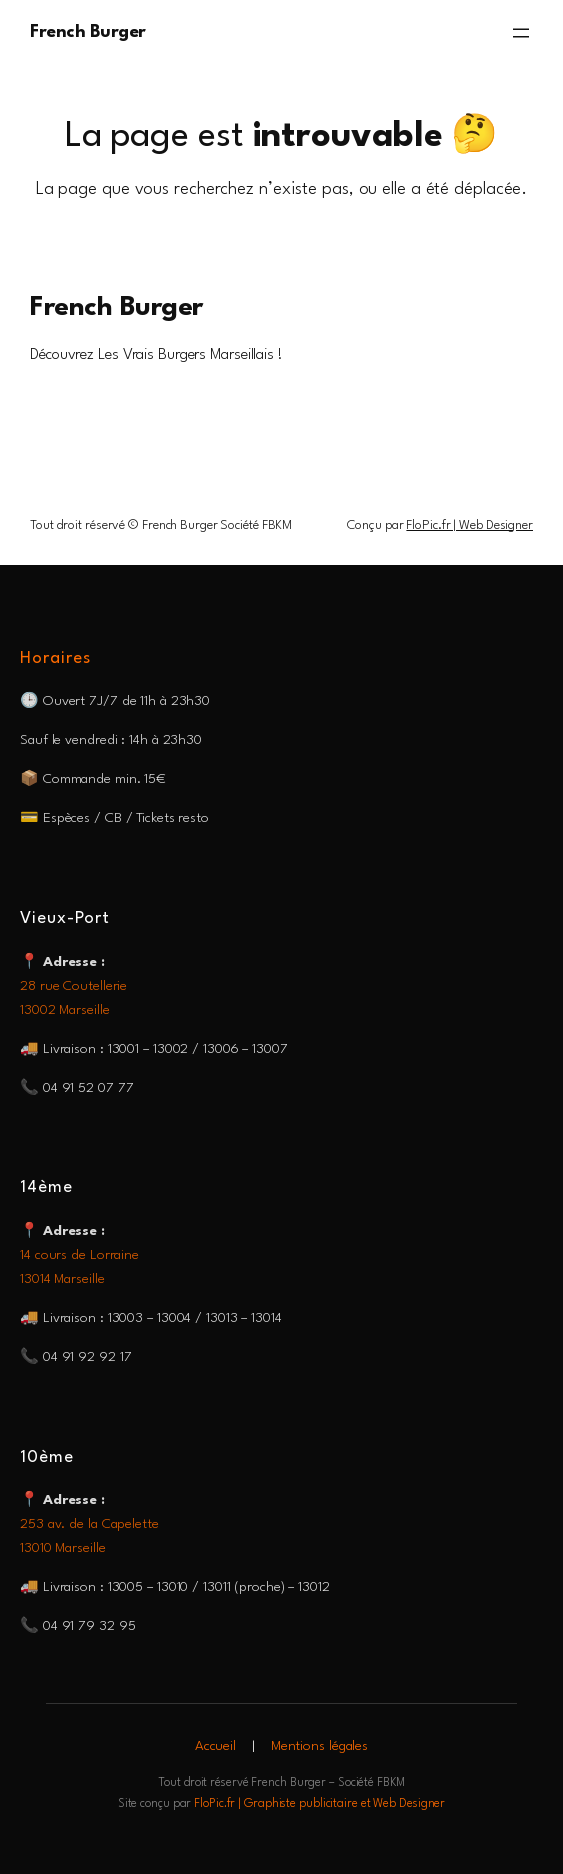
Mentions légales (319, 1746)
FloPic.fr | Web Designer (469, 525)
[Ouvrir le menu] (521, 33)
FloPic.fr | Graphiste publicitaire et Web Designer (319, 1804)
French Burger (88, 32)
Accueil (215, 1746)
